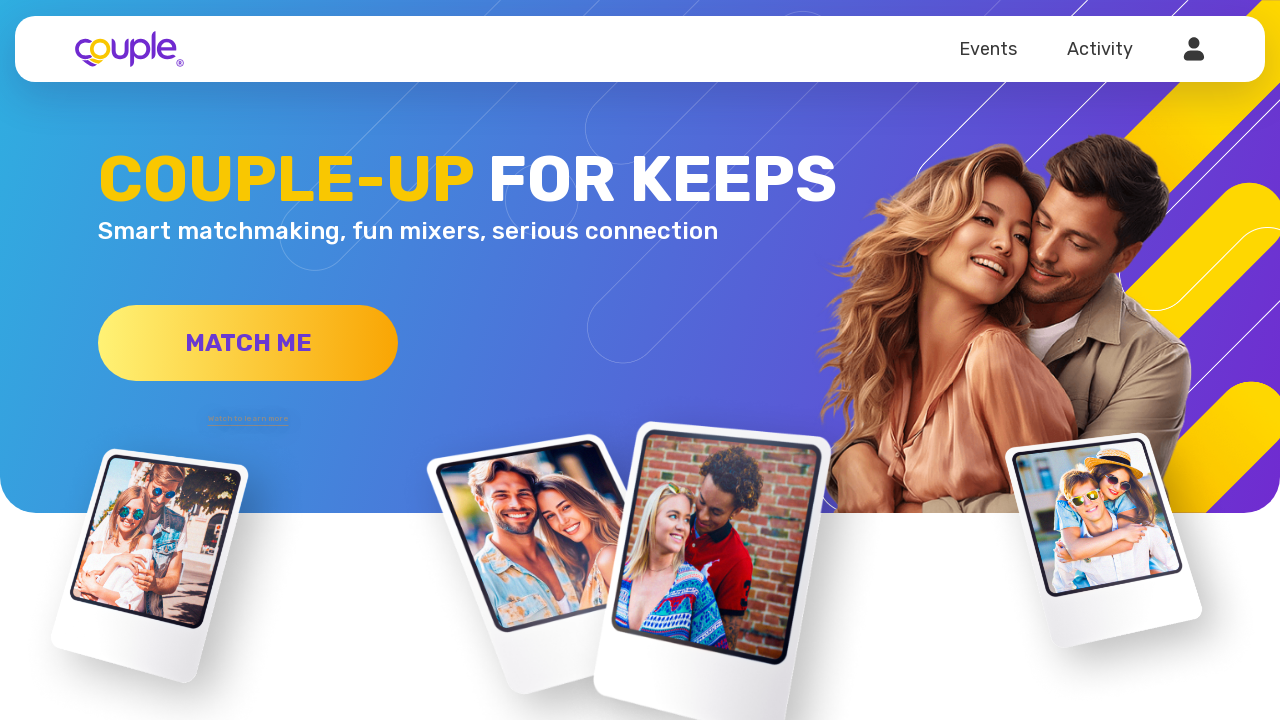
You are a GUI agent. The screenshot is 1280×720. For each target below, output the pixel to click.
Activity (1100, 49)
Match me (248, 343)
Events (988, 49)
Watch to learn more (248, 415)
